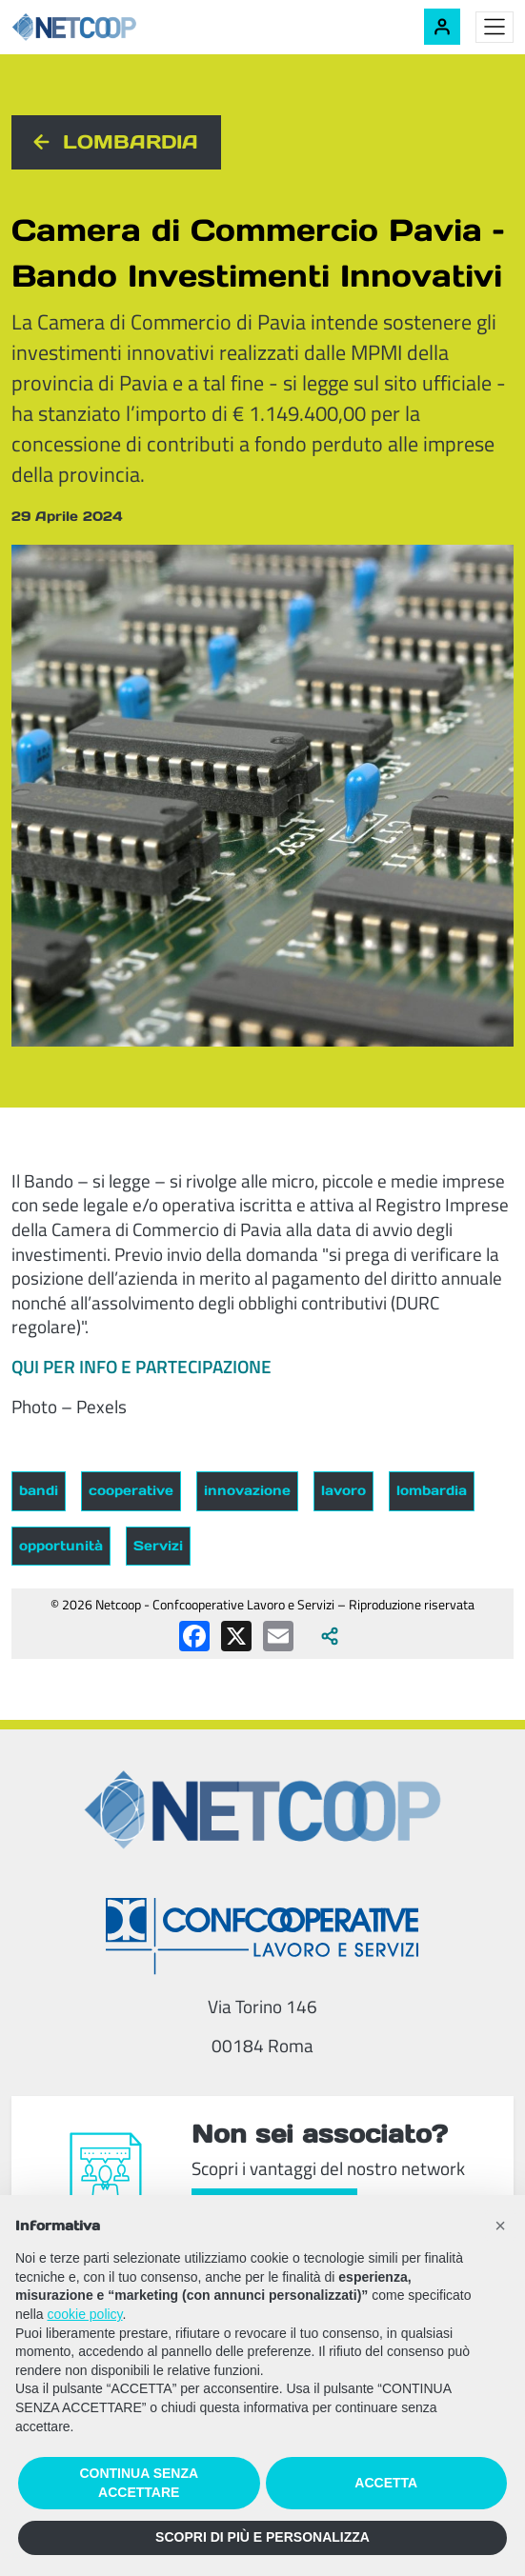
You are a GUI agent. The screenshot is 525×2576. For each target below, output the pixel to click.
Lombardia (130, 142)
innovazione (247, 1490)
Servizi (158, 1545)
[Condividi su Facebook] (194, 1636)
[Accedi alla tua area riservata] (442, 27)
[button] (500, 2225)
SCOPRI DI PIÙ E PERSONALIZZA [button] (262, 2537)
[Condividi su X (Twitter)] (236, 1636)
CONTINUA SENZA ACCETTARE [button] (138, 2483)
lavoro (343, 1490)
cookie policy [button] (84, 2314)
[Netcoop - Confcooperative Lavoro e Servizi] (116, 27)
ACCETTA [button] (385, 2482)
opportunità (61, 1545)
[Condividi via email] (278, 1636)
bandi (38, 1490)
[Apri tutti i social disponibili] (329, 1636)
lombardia (431, 1490)
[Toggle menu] (494, 27)
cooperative (131, 1490)
